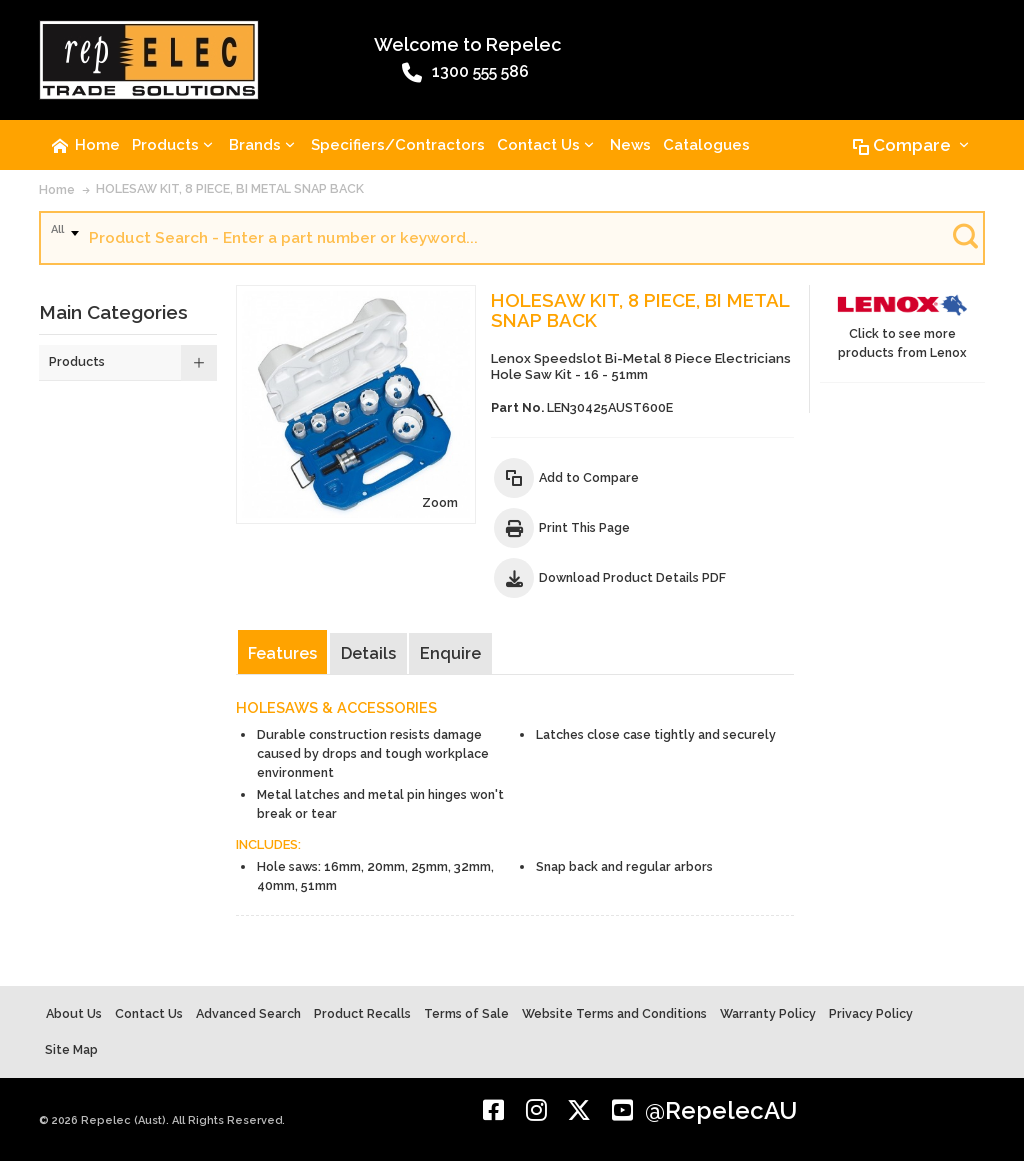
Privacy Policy (871, 1013)
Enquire (450, 653)
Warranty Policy (768, 1013)
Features (282, 653)
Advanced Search (248, 1013)
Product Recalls (362, 1013)
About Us (74, 1013)
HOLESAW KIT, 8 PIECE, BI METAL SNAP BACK (230, 188)
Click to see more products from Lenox (902, 323)
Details (368, 653)
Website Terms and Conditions (614, 1013)
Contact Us (149, 1013)
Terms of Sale (466, 1013)
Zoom (440, 502)
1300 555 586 (465, 73)
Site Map (71, 1049)
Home (57, 189)
